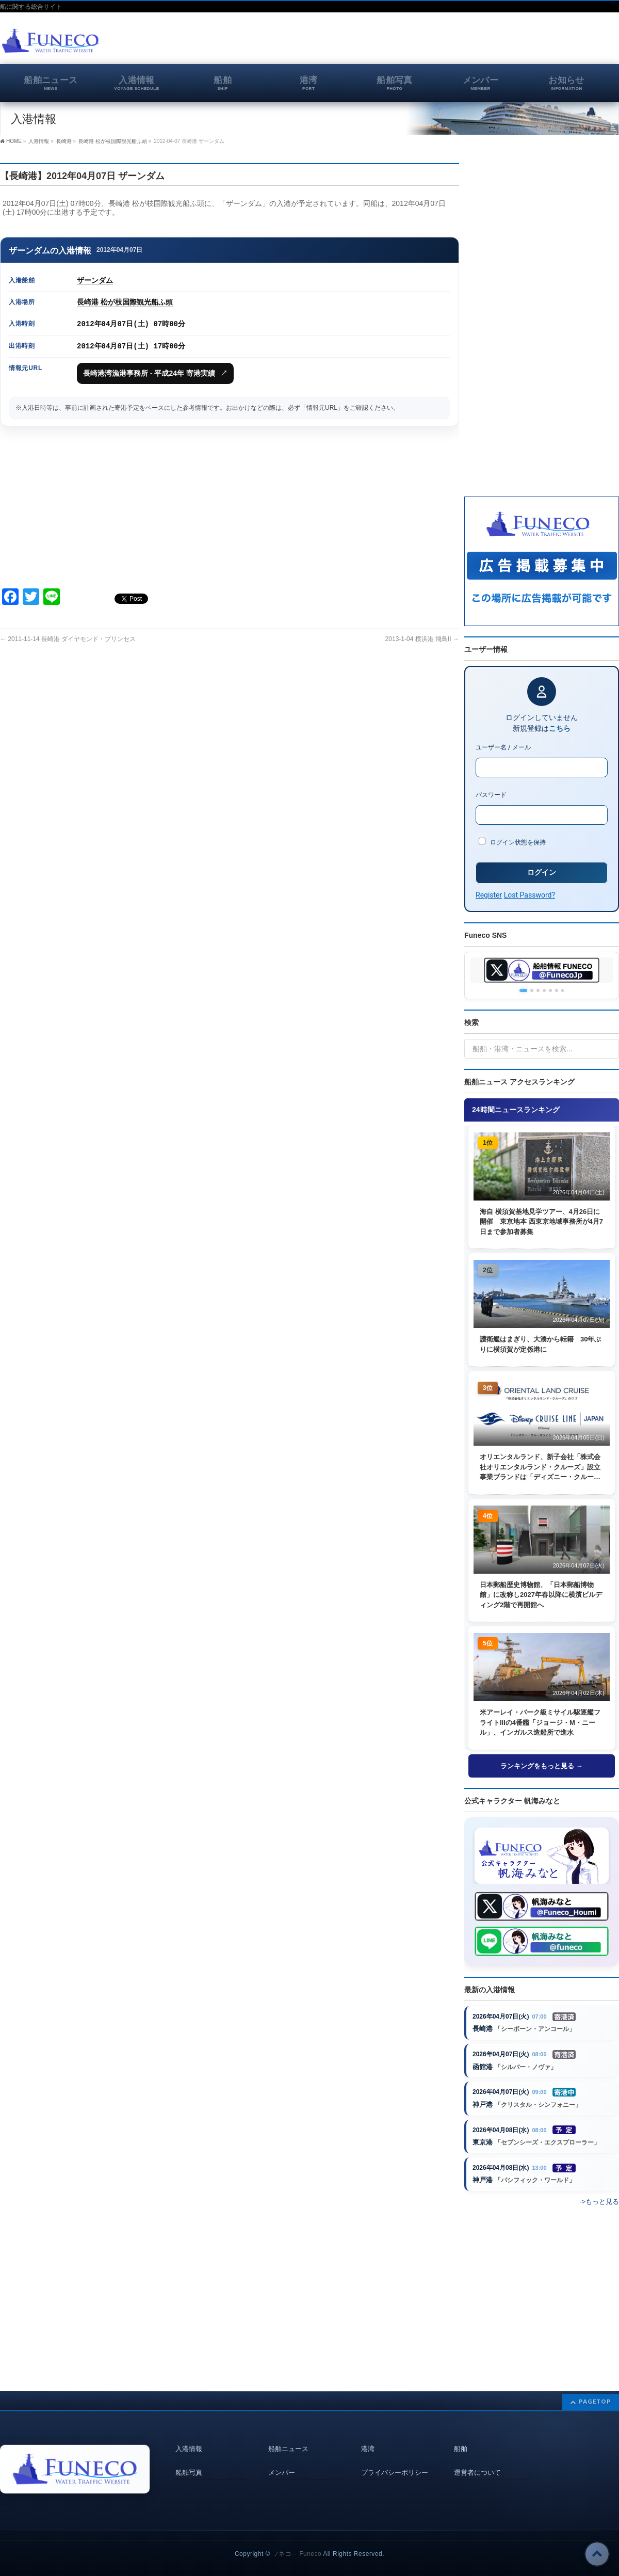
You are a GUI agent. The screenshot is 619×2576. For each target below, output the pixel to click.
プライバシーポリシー (394, 2459)
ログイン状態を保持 (512, 842)
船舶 (460, 2436)
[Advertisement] (498, 43)
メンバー (281, 2459)
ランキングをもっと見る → (541, 1766)
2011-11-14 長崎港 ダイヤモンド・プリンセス (68, 639)
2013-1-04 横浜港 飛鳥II (422, 639)
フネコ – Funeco (296, 2542)
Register (489, 895)
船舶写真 (188, 2459)
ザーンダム (95, 280)
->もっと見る (599, 2203)
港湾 (367, 2436)
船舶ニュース (288, 2436)
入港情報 (188, 2436)
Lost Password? (529, 895)
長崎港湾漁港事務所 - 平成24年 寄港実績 (155, 373)
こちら (560, 728)
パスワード (491, 794)
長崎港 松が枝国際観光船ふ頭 (125, 302)
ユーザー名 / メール (503, 747)
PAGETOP (595, 2390)
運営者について (477, 2459)
